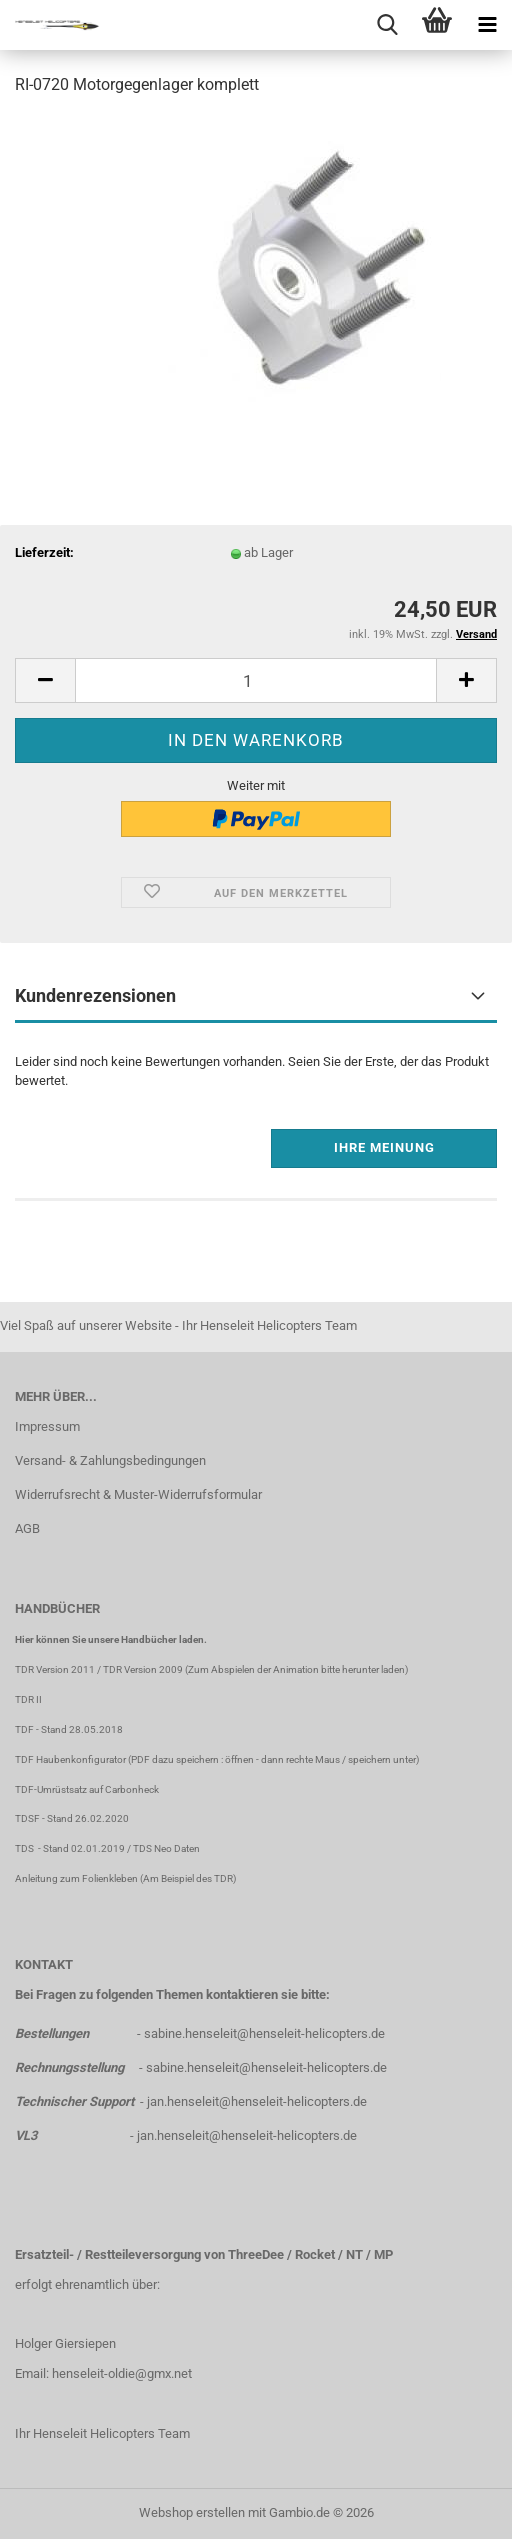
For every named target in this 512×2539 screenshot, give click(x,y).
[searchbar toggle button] (387, 25)
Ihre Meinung (384, 1147)
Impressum (47, 1426)
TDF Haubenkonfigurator (70, 1759)
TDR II (28, 1699)
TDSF (27, 1818)
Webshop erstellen (192, 2512)
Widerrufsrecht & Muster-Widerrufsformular (138, 1494)
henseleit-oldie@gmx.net (122, 2373)
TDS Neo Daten (166, 1848)
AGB (27, 1528)
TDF (24, 1729)
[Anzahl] (256, 680)
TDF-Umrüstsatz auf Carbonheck (87, 1789)
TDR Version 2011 (55, 1669)
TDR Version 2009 (143, 1669)
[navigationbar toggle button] (487, 25)
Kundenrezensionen (95, 995)
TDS (26, 1848)
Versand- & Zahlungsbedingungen (110, 1460)
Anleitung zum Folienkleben (76, 1878)
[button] (45, 680)
